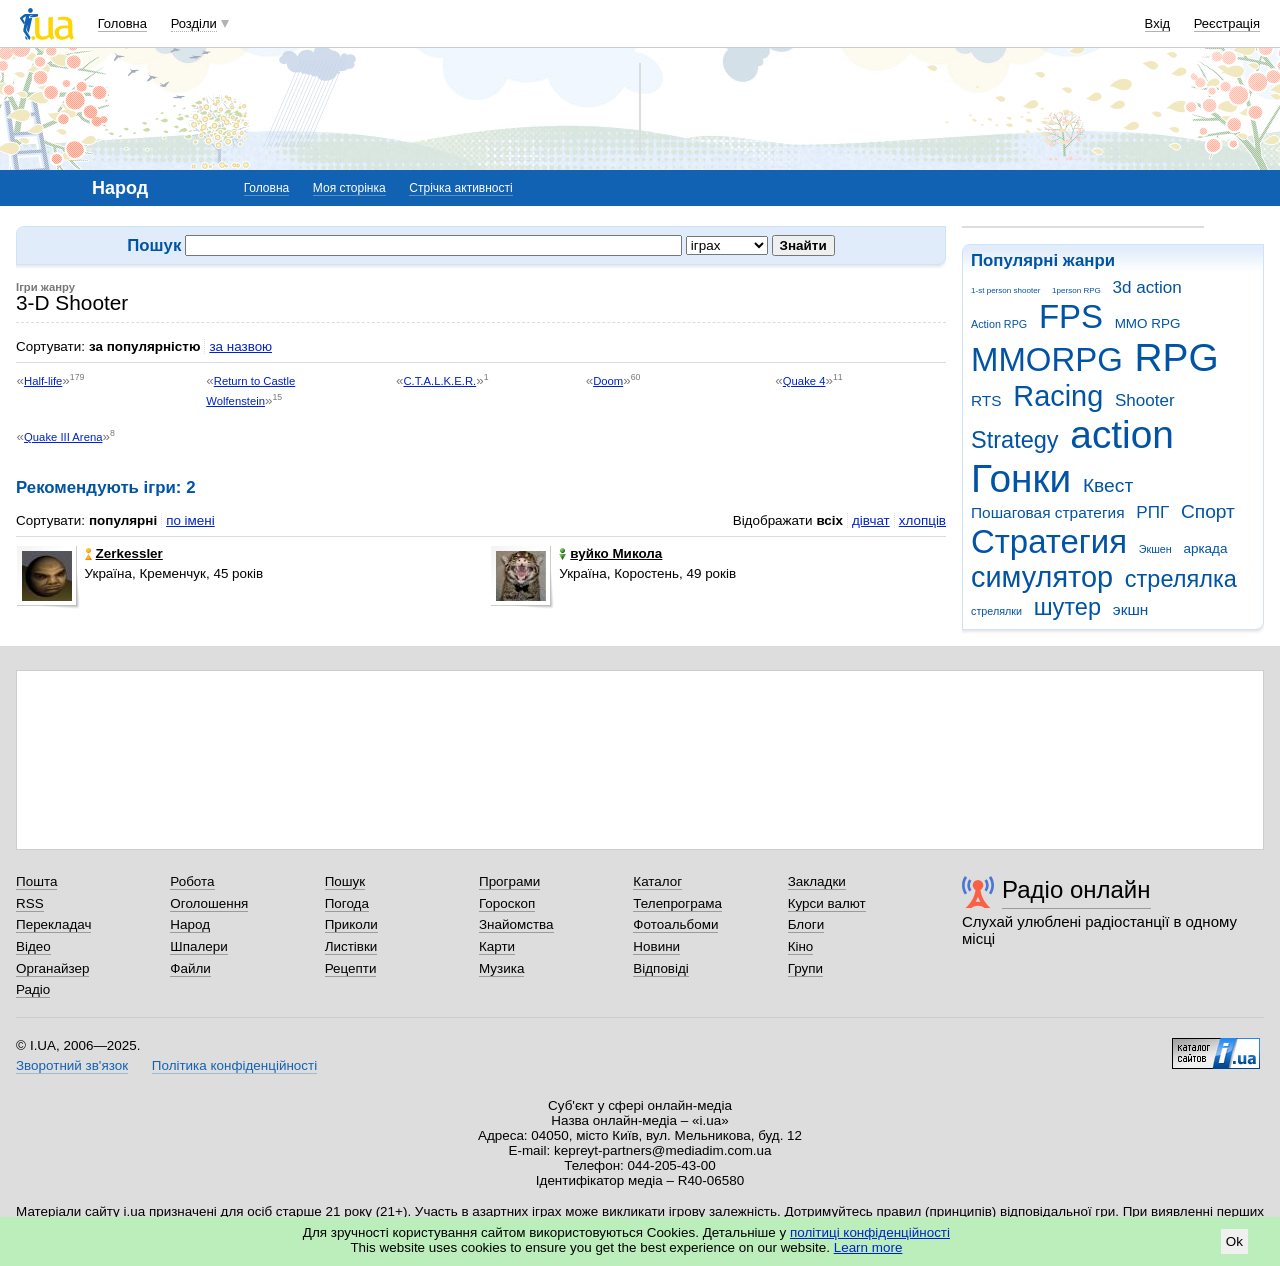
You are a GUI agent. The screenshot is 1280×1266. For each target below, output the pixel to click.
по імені (190, 520)
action (1122, 434)
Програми (509, 881)
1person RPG (1076, 290)
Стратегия (1049, 541)
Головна (122, 23)
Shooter (1145, 400)
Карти (497, 946)
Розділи (194, 23)
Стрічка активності (460, 188)
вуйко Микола (610, 553)
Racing (1058, 396)
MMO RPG (1148, 323)
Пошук (345, 881)
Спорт (1208, 511)
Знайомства (516, 924)
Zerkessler (124, 553)
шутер (1067, 607)
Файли (190, 968)
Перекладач (53, 924)
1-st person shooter (1005, 290)
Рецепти (351, 968)
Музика (501, 968)
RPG (1177, 357)
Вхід (1158, 23)
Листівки (351, 946)
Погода (347, 903)
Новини (656, 946)
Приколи (351, 924)
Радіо (33, 989)
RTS (986, 400)
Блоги (806, 924)
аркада (1205, 548)
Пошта (36, 881)
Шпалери (198, 946)
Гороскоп (507, 903)
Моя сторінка (349, 188)
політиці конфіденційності (870, 1232)
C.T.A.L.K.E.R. (439, 381)
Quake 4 (804, 381)
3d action (1147, 287)
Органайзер (52, 968)
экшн (1131, 609)
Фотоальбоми (675, 924)
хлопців (922, 520)
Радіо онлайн (1076, 889)
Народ (190, 924)
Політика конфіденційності (234, 1065)
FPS (1071, 316)
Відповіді (661, 968)
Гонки (1021, 478)
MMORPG (1047, 359)
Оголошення (209, 903)
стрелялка (1181, 579)
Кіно (801, 946)
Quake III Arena (63, 437)
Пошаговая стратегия (1048, 512)
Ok (1234, 1241)
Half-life (43, 381)
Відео (33, 946)
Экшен (1155, 549)
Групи (805, 968)
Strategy (1015, 440)
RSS (30, 903)
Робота (192, 881)
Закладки (817, 881)
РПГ (1152, 512)
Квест (1108, 485)
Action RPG (999, 324)
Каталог (657, 881)
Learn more (868, 1247)
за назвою (240, 346)
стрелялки (996, 611)
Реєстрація (1227, 23)
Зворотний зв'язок (72, 1065)
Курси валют (827, 903)
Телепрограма (677, 903)
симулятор (1042, 577)
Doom (608, 381)
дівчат (871, 520)
